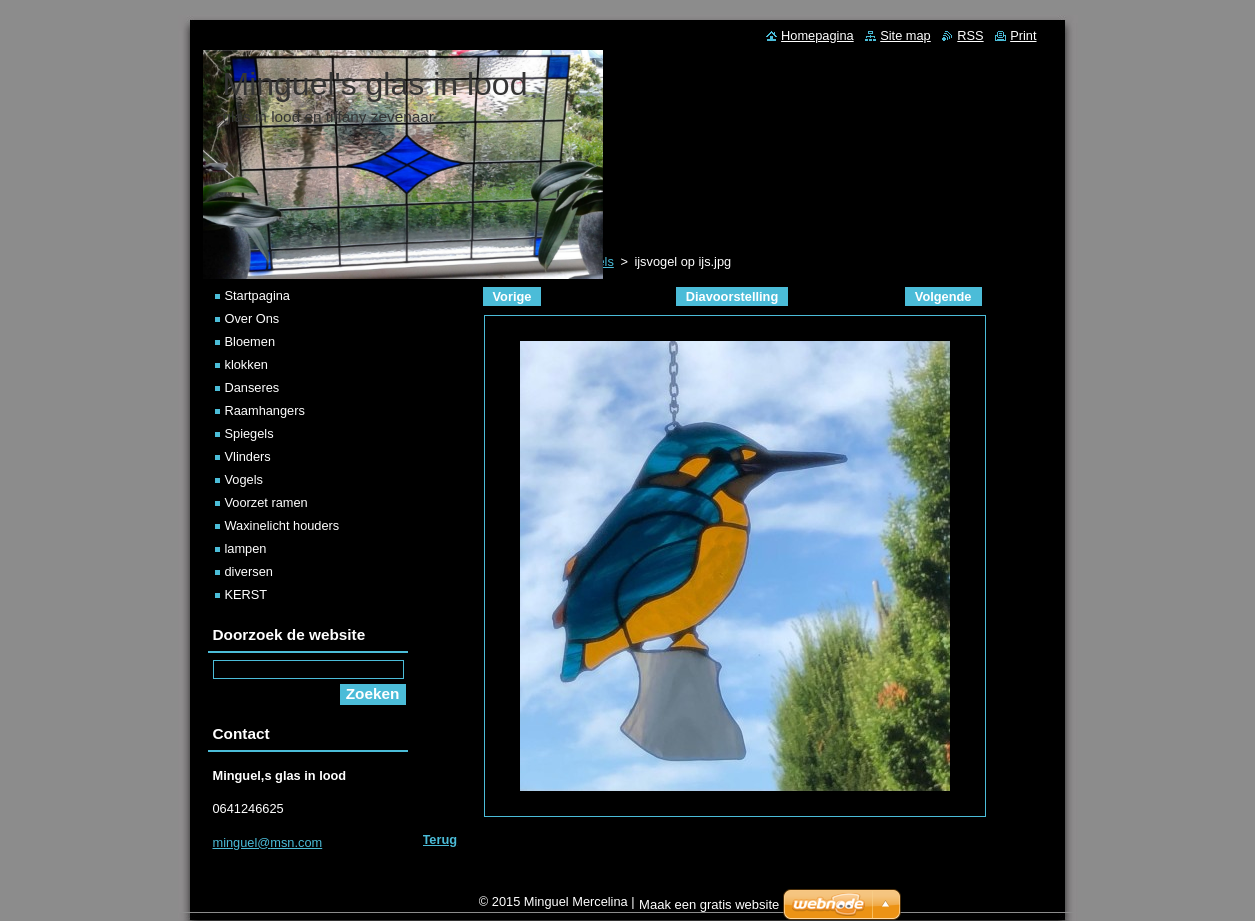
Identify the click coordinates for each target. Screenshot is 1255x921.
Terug (440, 839)
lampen (246, 548)
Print (1023, 35)
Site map (905, 35)
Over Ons (252, 318)
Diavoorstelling (732, 296)
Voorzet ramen (266, 502)
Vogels (244, 479)
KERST (246, 594)
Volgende (943, 296)
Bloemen (250, 341)
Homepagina (817, 35)
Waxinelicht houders (282, 525)
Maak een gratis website (709, 909)
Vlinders (248, 456)
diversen (249, 571)
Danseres (252, 387)
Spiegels (249, 433)
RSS (970, 35)
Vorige (512, 296)
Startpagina (257, 295)
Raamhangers (265, 410)
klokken (246, 364)
